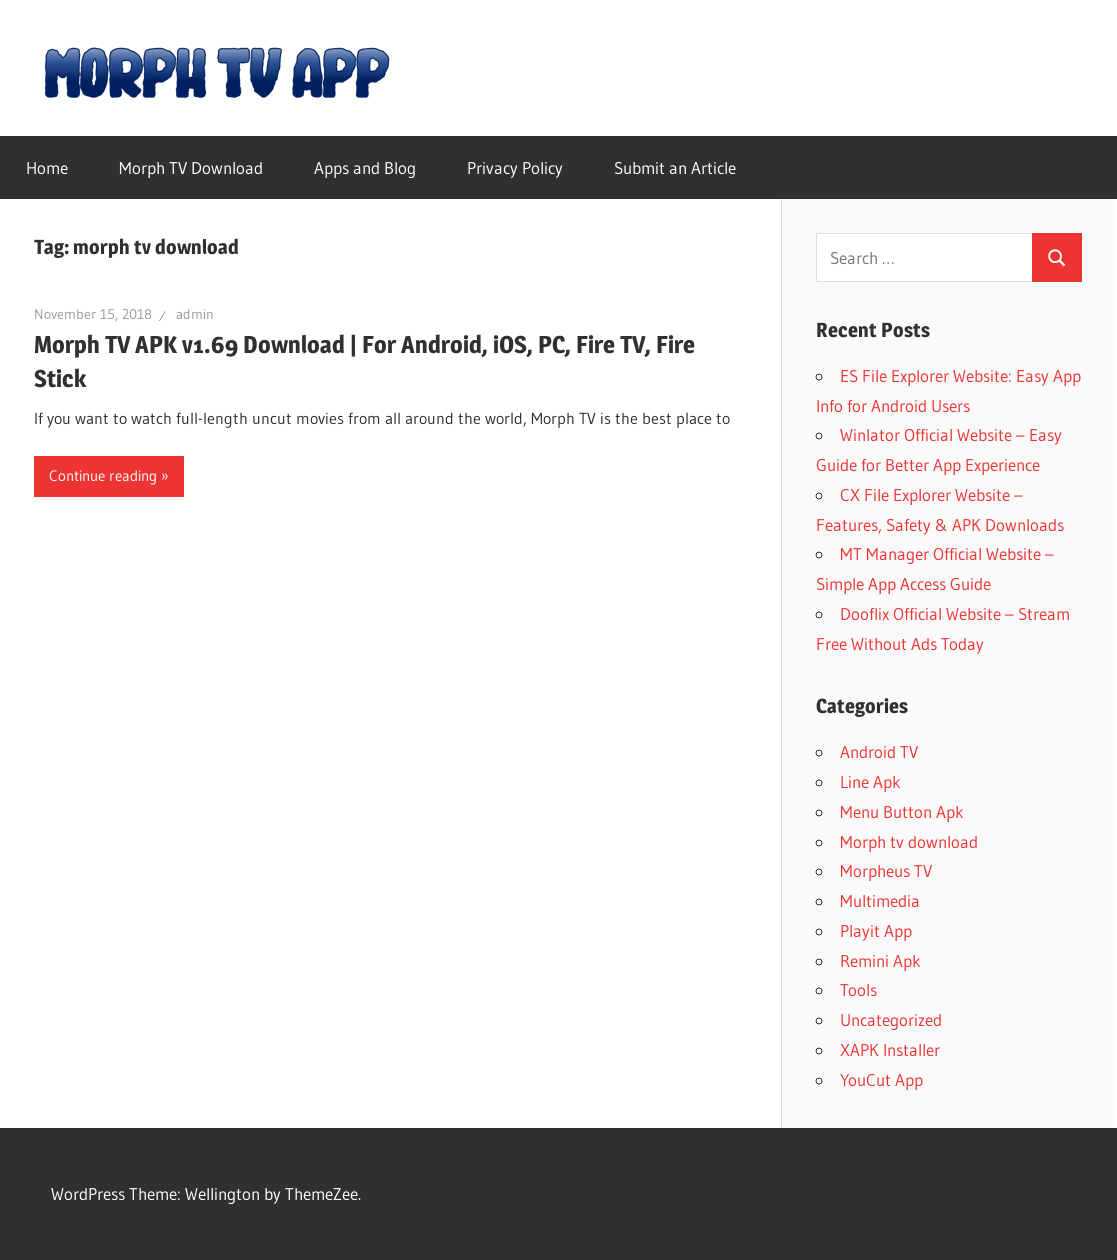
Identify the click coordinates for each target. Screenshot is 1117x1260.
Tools (858, 989)
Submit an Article (675, 167)
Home (47, 167)
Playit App (876, 930)
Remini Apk (880, 960)
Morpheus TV (886, 870)
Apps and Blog (365, 167)
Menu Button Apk (902, 811)
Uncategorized (891, 1019)
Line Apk (870, 781)
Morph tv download (909, 841)
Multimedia (880, 900)
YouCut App (881, 1079)
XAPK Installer (890, 1049)
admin (195, 314)
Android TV (879, 751)
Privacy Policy (515, 167)
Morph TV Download (191, 167)
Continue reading (103, 475)
